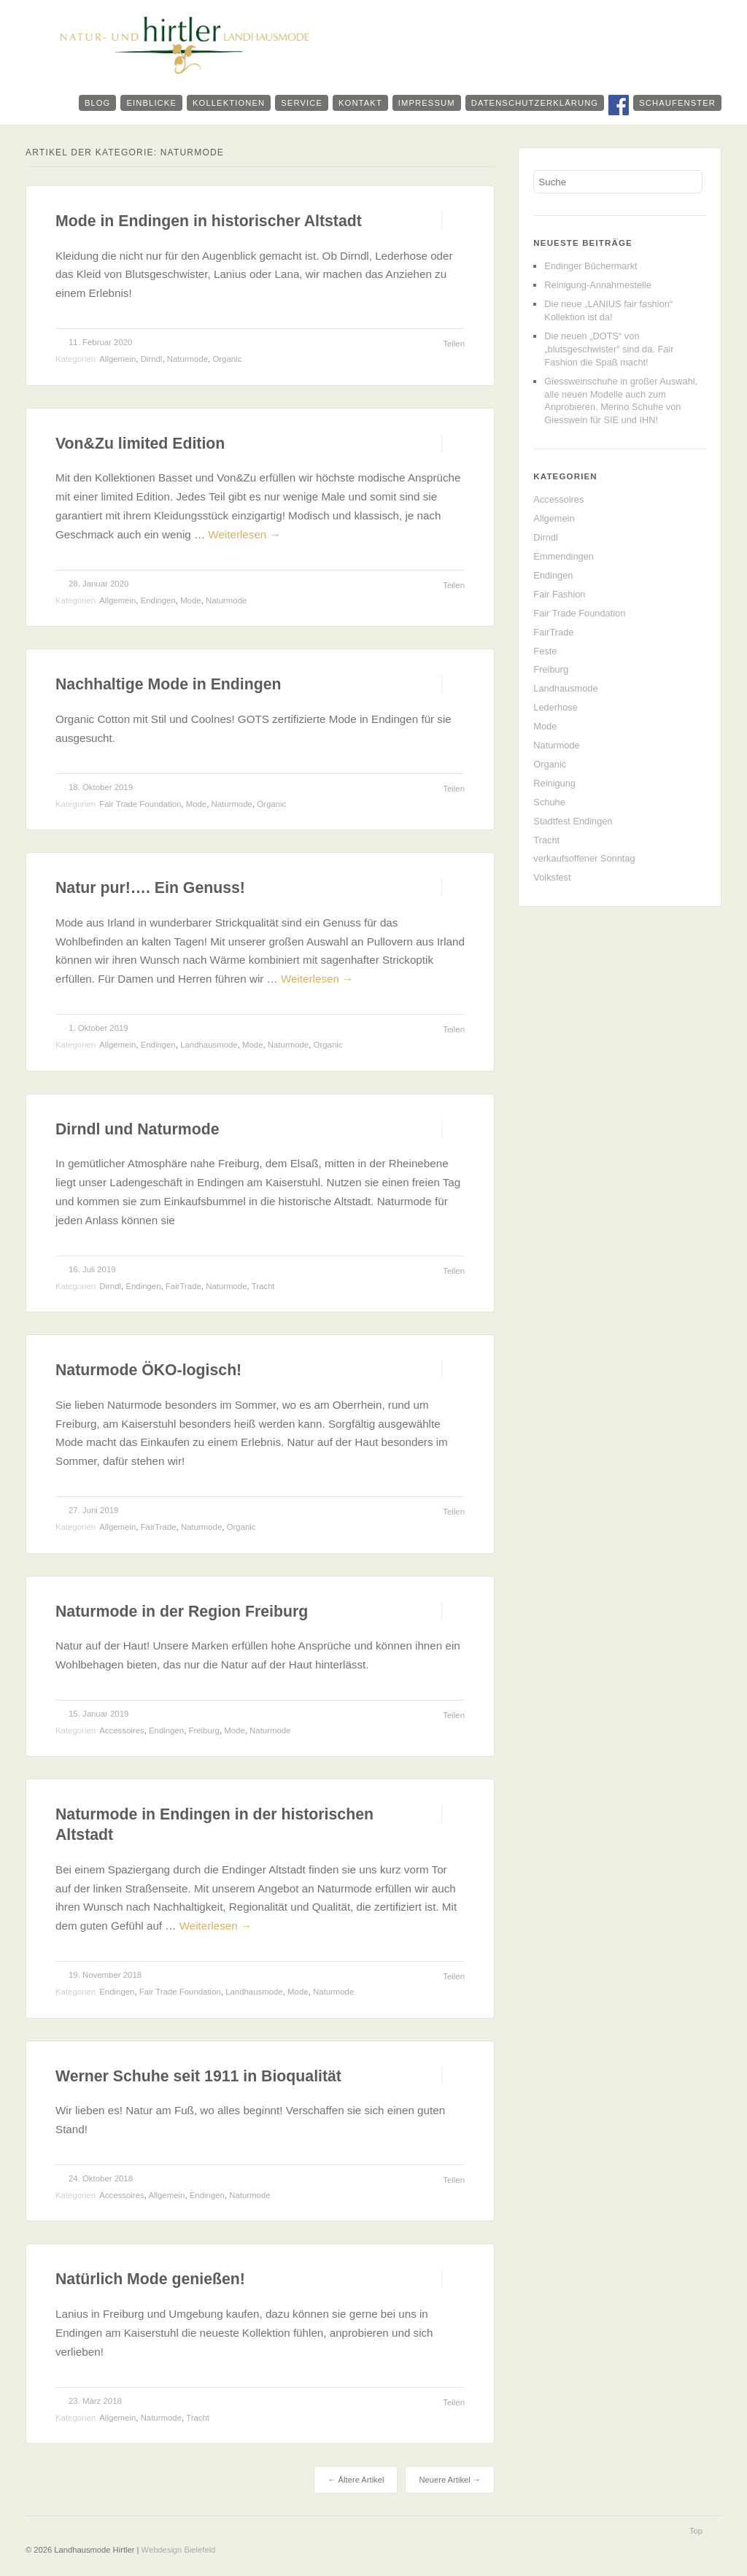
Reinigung (554, 783)
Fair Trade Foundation (140, 804)
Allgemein (117, 359)
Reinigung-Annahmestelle (597, 284)
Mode (190, 600)
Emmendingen (563, 556)
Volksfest (551, 877)
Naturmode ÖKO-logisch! (148, 1370)
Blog (98, 102)
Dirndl (152, 359)
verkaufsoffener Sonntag (584, 858)
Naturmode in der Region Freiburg (181, 1611)
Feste (545, 651)
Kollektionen (229, 102)
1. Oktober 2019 (98, 1028)
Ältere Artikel (356, 2479)
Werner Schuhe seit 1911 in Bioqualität (198, 2076)
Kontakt (360, 102)
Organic (226, 359)
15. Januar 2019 (98, 1713)
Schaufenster (677, 102)
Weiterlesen (244, 534)
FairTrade (183, 1286)
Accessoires (121, 1730)
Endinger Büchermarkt (590, 265)
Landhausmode (209, 1044)
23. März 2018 (95, 2401)
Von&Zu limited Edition (140, 443)
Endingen (158, 600)
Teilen (454, 343)
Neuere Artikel (450, 2479)
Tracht (263, 1286)
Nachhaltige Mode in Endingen (168, 684)
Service (301, 102)
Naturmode (187, 359)
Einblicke (151, 102)
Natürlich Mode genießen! (150, 2279)
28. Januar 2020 (98, 583)
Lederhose (555, 707)
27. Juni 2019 (93, 1510)
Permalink (428, 221)
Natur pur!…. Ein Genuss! (150, 888)
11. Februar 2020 (100, 342)
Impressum (426, 102)
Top (696, 2530)
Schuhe (549, 802)
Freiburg (204, 1730)
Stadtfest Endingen (572, 821)
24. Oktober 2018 (101, 2178)
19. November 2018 (105, 1974)
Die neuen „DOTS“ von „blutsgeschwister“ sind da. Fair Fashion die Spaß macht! (608, 349)
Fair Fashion (559, 594)
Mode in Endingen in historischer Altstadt (208, 221)
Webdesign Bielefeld (179, 2549)
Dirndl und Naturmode (137, 1129)
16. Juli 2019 (92, 1269)
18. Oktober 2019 (101, 787)
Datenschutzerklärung (534, 102)
